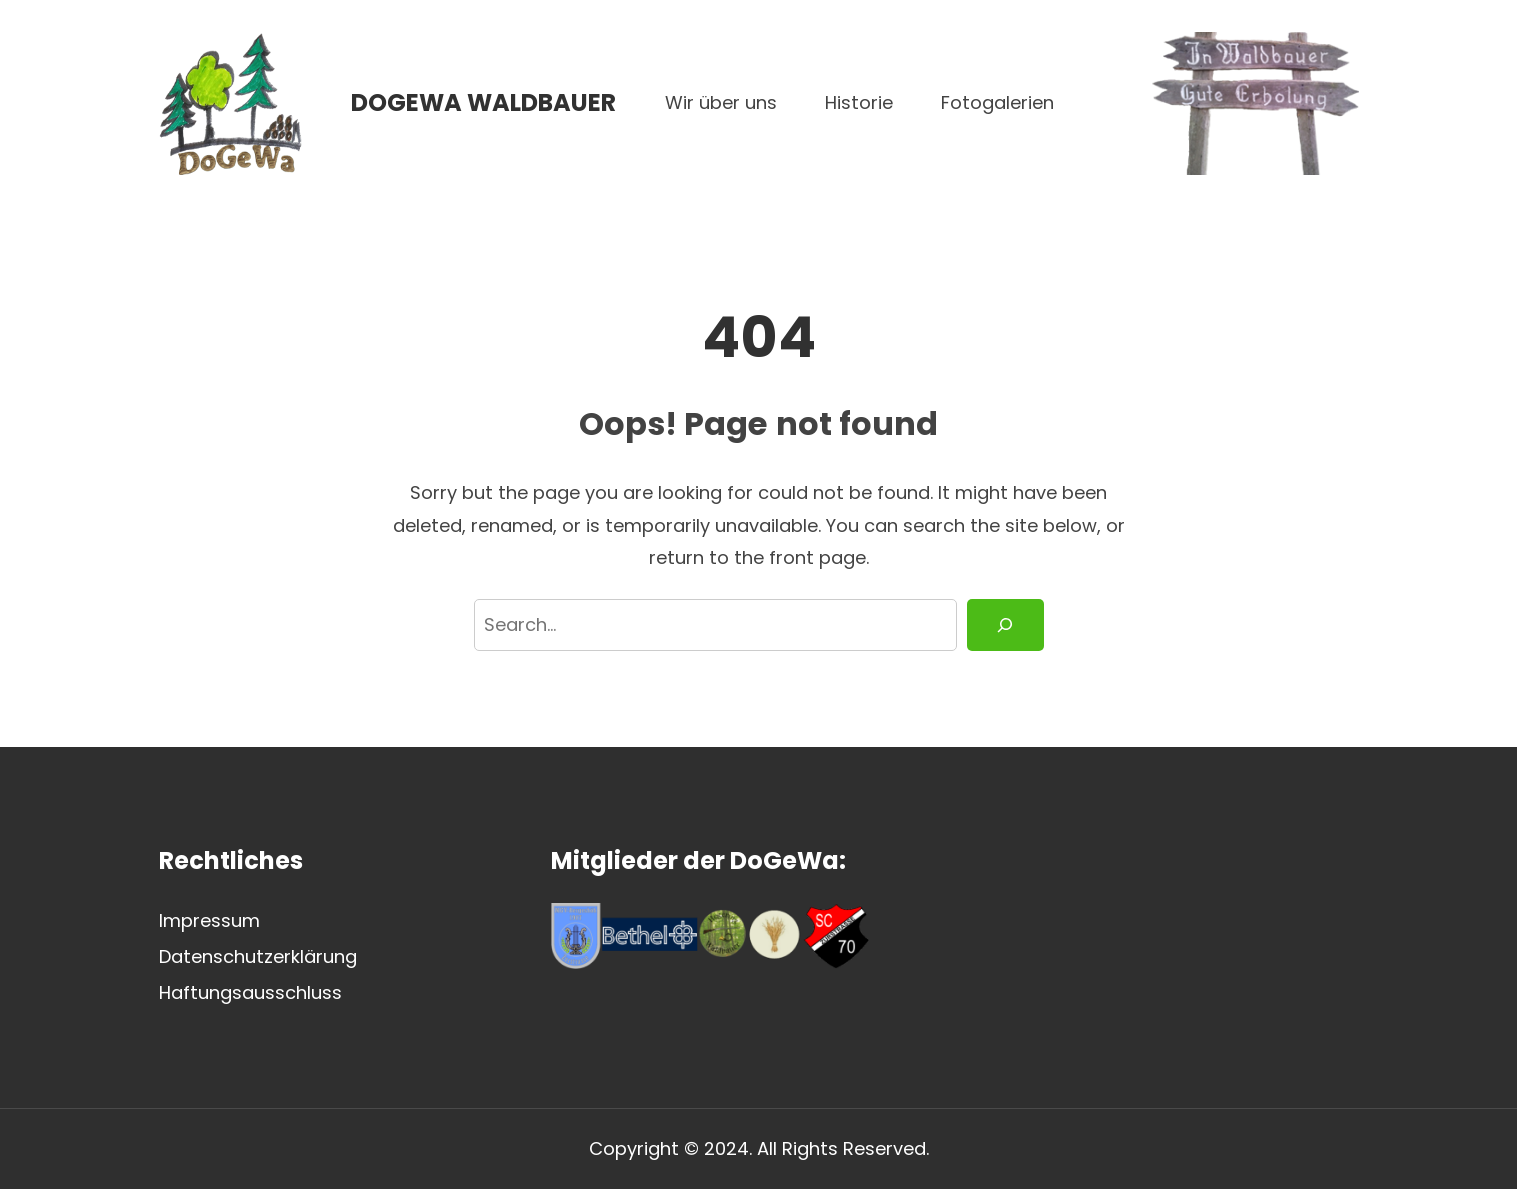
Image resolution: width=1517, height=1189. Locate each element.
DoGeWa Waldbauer (483, 102)
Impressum (209, 920)
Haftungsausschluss (250, 992)
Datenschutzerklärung (258, 956)
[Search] (1005, 625)
